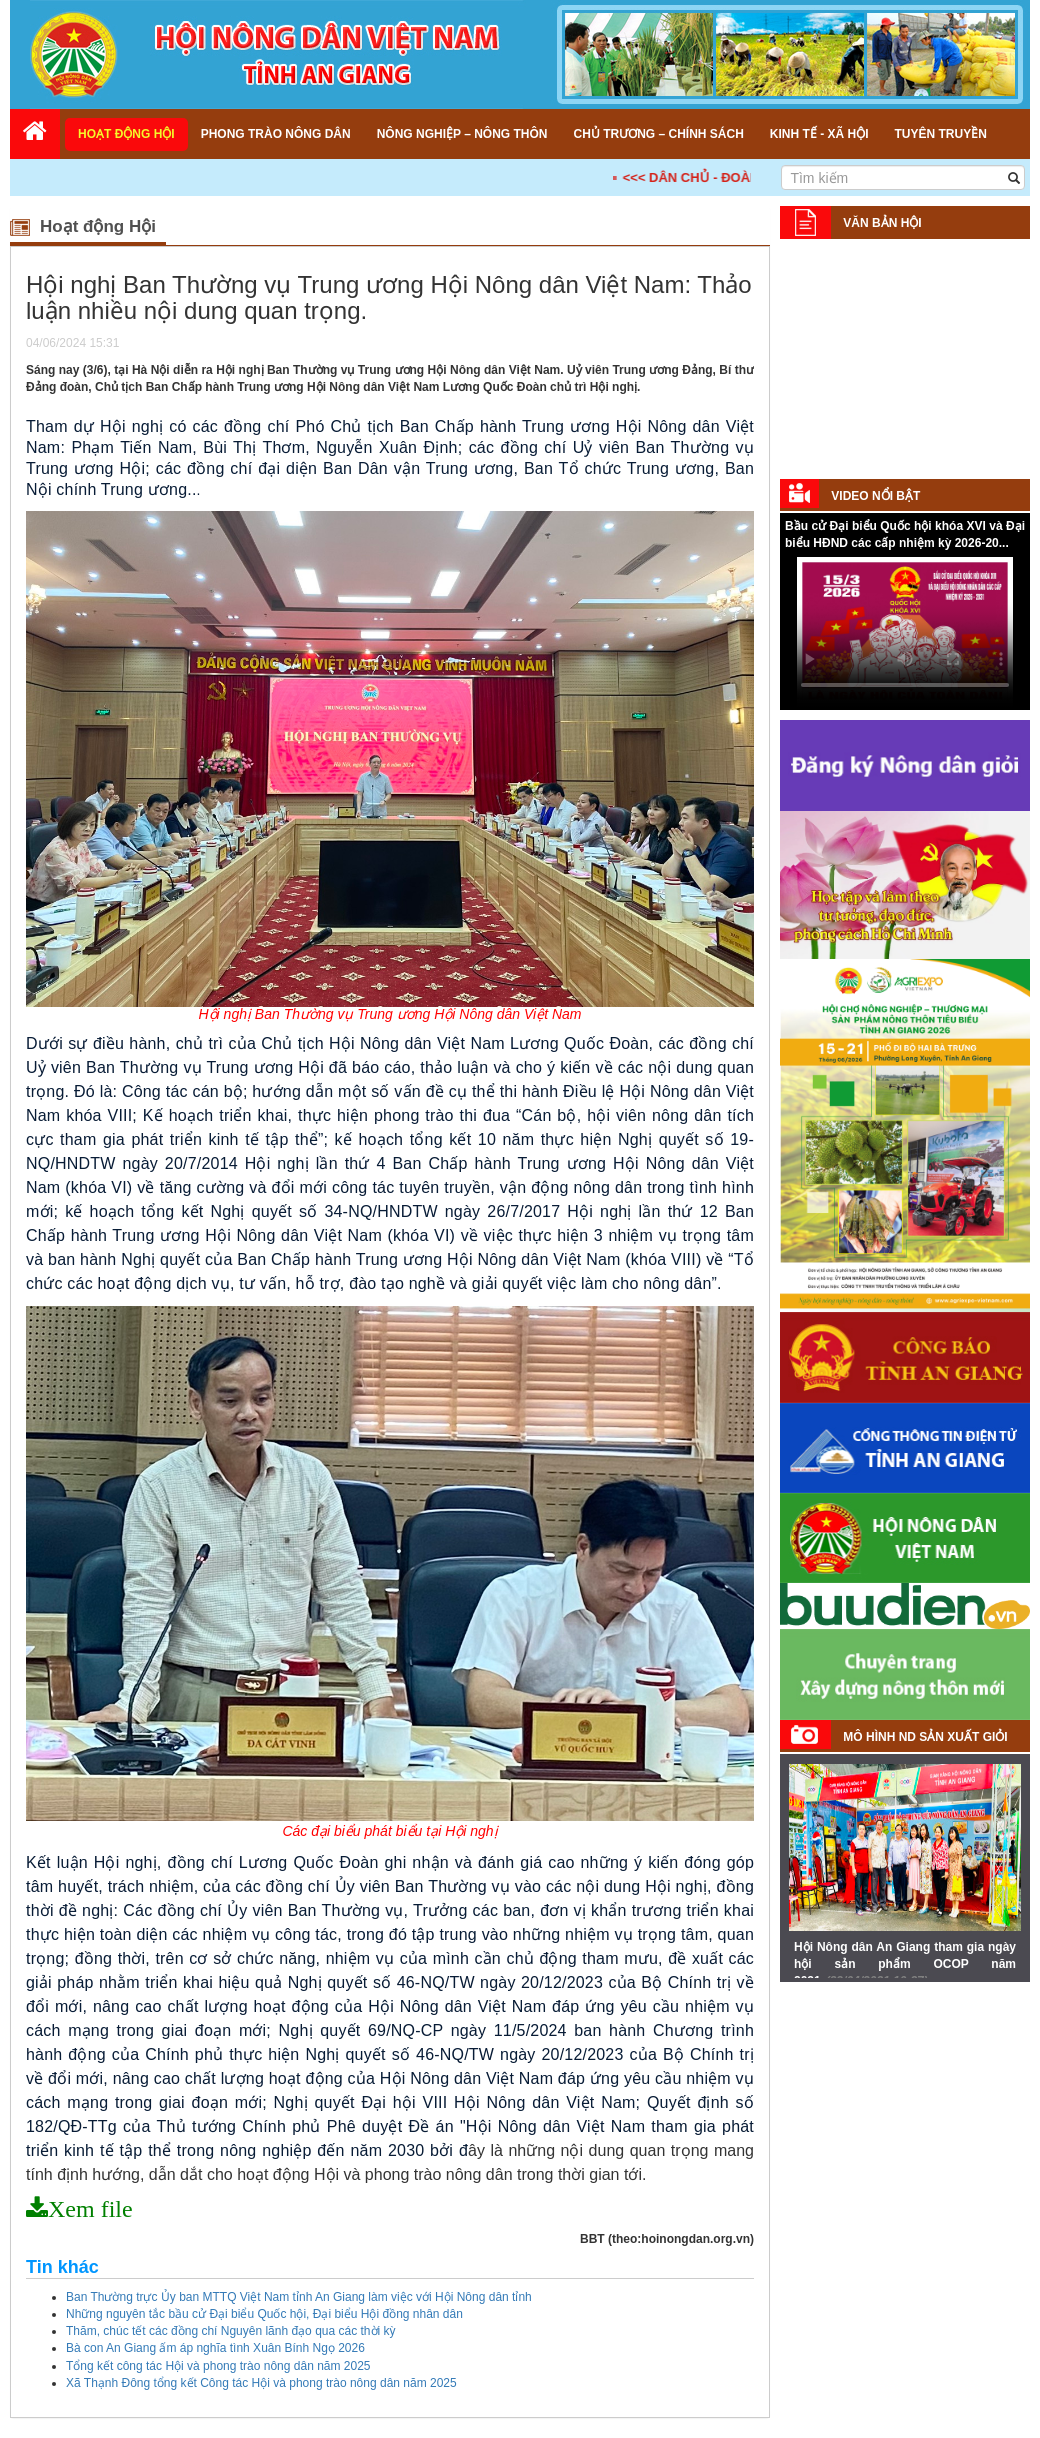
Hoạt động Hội (126, 134)
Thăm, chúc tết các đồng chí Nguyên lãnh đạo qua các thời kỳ (231, 2331)
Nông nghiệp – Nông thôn (462, 134)
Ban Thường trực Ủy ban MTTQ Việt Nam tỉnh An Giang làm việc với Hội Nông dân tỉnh (299, 2297)
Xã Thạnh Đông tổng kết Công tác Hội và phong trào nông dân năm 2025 (261, 2383)
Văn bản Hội (882, 223)
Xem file (90, 2209)
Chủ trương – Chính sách (658, 134)
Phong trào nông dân (276, 134)
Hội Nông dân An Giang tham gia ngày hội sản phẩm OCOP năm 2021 (905, 1964)
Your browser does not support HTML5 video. (905, 632)
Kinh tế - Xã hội (819, 134)
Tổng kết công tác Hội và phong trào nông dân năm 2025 (218, 2366)
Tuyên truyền (940, 134)
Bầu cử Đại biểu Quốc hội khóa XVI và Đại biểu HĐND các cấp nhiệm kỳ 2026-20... (905, 534)
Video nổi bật (875, 496)
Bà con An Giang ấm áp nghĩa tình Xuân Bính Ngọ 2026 (215, 2348)
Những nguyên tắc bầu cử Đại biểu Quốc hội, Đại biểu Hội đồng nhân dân (264, 2314)
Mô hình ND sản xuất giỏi (925, 1737)
